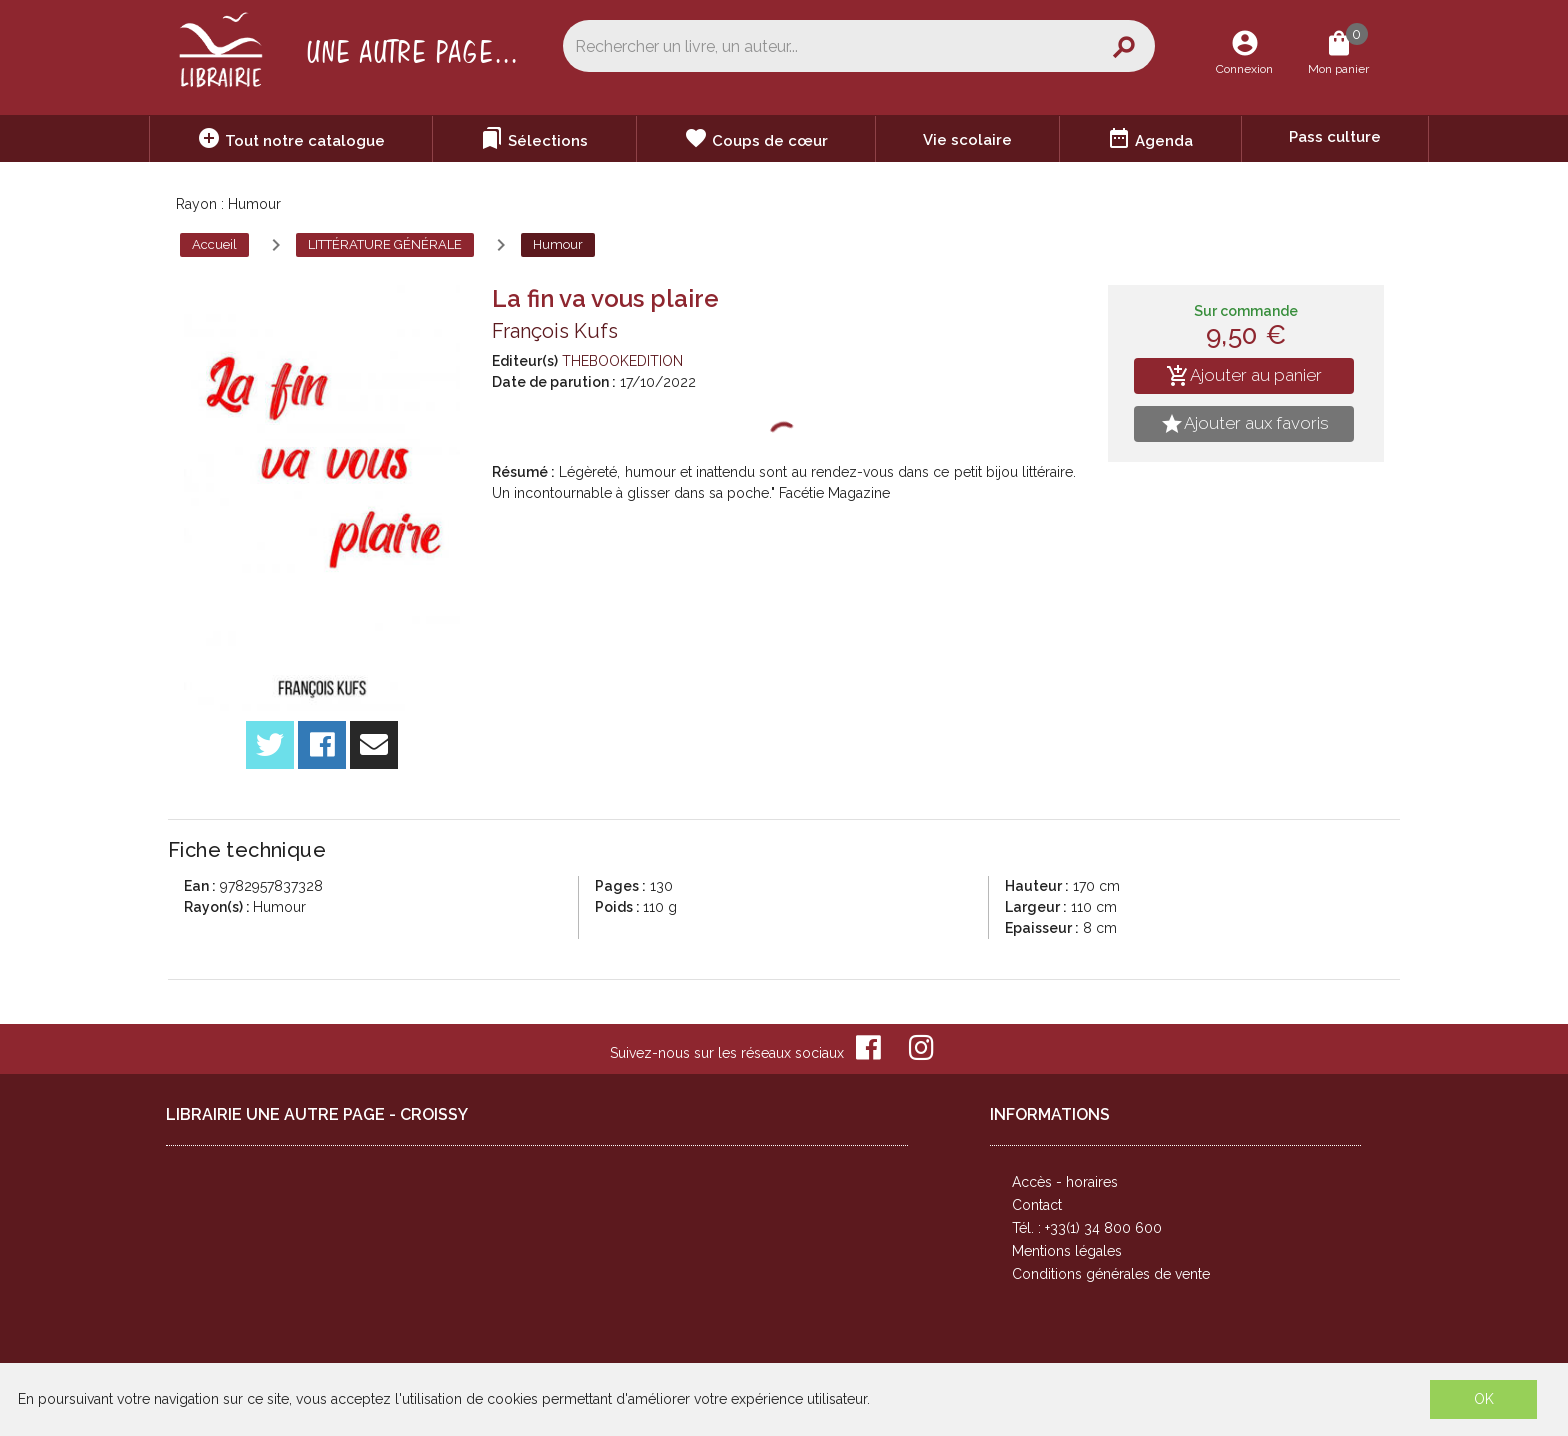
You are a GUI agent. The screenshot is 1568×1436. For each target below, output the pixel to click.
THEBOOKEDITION (622, 361)
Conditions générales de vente (1111, 1274)
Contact (1037, 1205)
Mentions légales (1067, 1251)
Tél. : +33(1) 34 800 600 (1087, 1228)
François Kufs (555, 331)
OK (1484, 1399)
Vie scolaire (967, 140)
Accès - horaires (1065, 1182)
